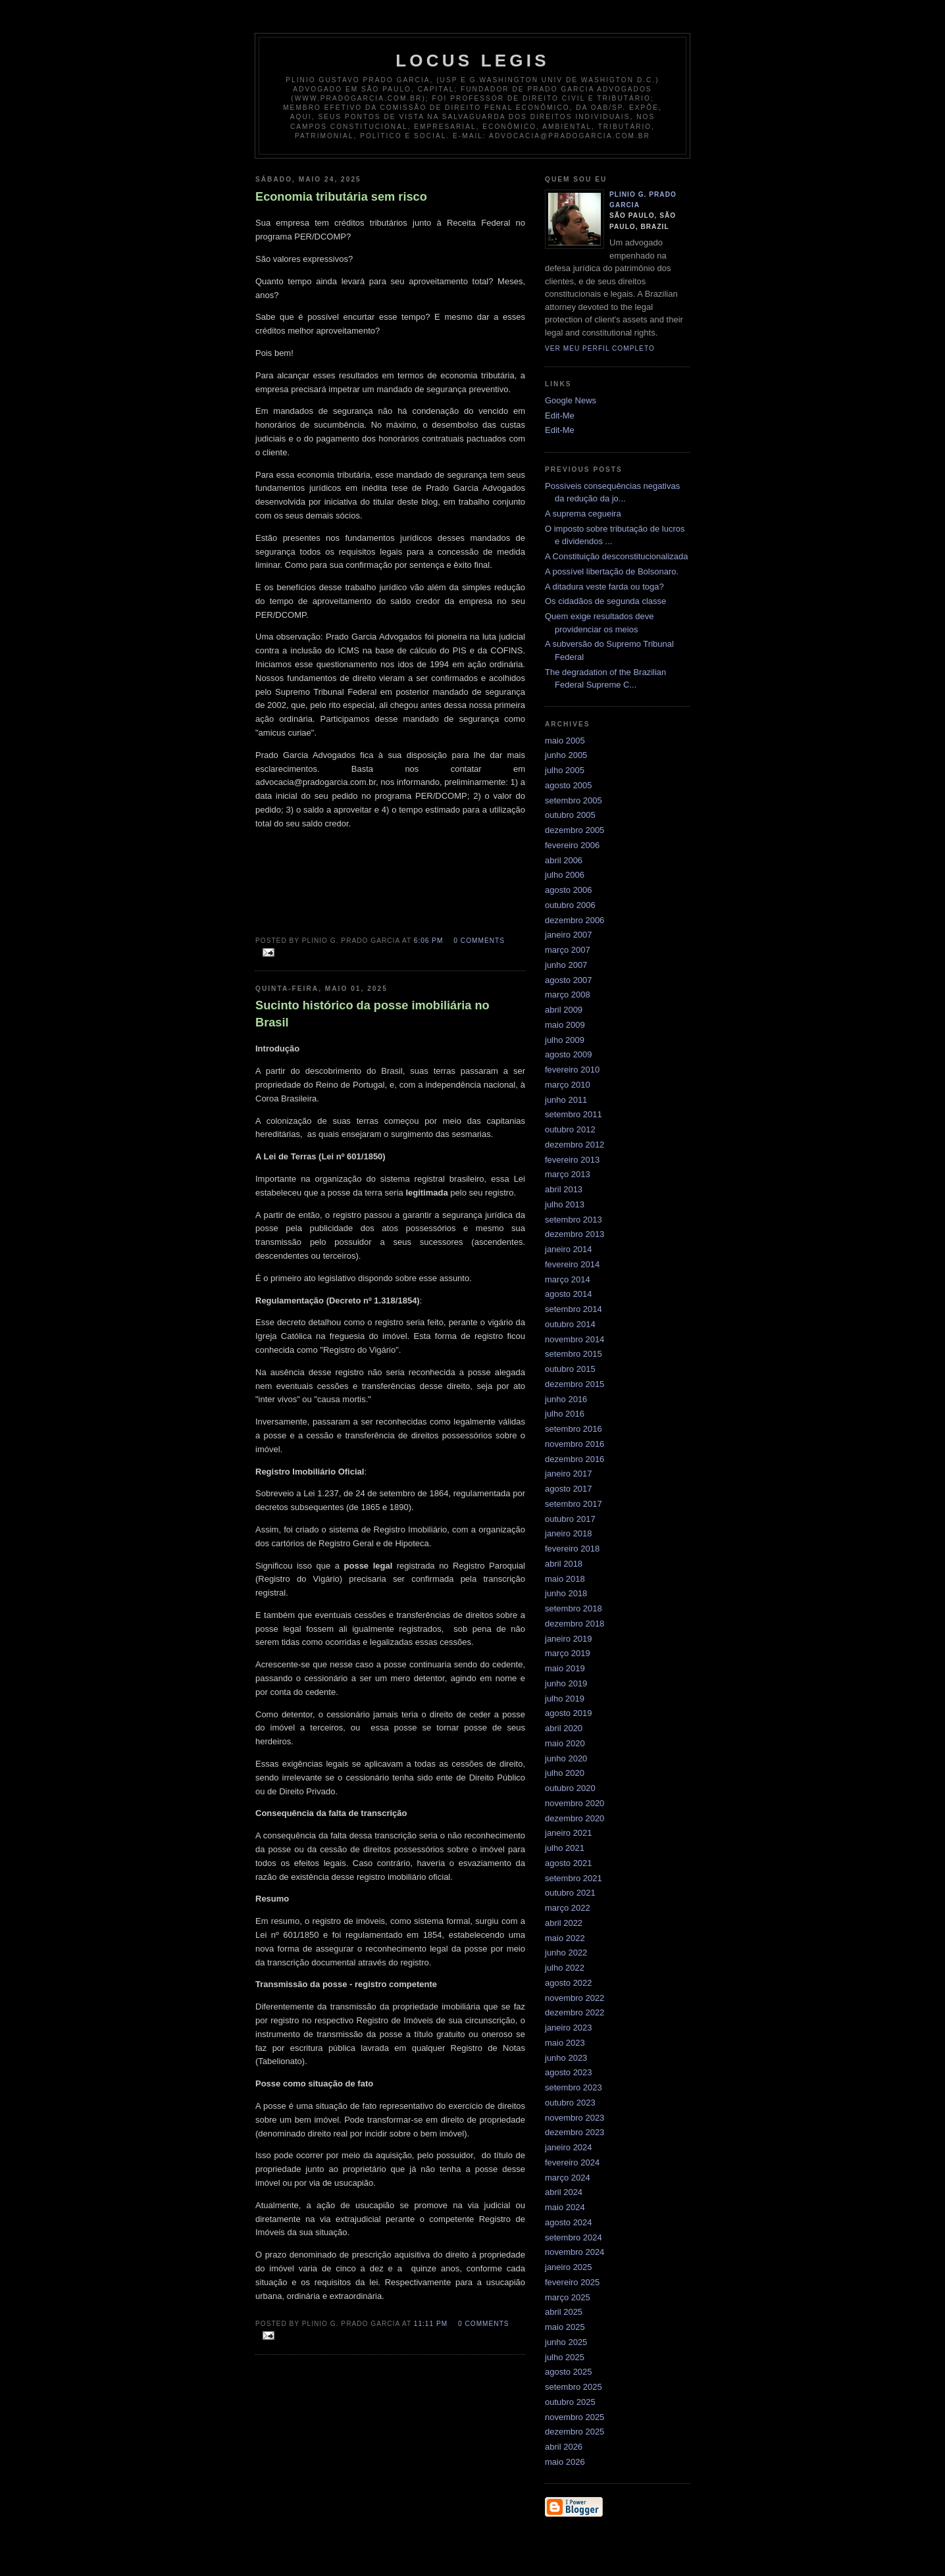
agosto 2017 (568, 1489)
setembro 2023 (573, 2087)
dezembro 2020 (574, 1818)
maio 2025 (565, 2327)
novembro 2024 (574, 2252)
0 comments (479, 940)
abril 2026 (563, 2447)
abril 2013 (563, 1189)
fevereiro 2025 (572, 2282)
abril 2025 (563, 2312)
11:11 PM (430, 2323)
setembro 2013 (573, 1220)
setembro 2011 (573, 1114)
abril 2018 (563, 1564)
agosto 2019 (568, 1713)
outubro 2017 (570, 1519)
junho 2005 (566, 755)
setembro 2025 (573, 2387)
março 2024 (567, 2178)
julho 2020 (564, 1773)
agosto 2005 (568, 785)
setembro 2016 (573, 1429)
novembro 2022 (574, 1998)
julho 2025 (564, 2357)
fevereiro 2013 (572, 1160)
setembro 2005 (573, 800)
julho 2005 (564, 770)
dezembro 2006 (574, 920)
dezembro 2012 (574, 1144)
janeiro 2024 (568, 2147)
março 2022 (567, 1908)
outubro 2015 (570, 1369)
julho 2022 (564, 1968)
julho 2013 (564, 1204)
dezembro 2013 (574, 1234)
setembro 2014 (573, 1309)
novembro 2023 (574, 2118)
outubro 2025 (570, 2402)
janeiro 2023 (568, 2028)
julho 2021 (564, 1848)
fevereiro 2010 (572, 1069)
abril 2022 (563, 1923)
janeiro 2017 (568, 1473)
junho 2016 (566, 1399)
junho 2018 (566, 1593)
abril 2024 (563, 2192)
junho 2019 (566, 1683)
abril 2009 (563, 1010)
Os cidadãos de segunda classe (605, 601)
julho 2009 (564, 1040)
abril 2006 (563, 860)
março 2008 (567, 994)
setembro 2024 (573, 2237)
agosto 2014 (568, 1294)
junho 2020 (566, 1758)
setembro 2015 (573, 1354)
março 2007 (567, 950)
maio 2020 (565, 1743)
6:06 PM (429, 940)
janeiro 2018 (568, 1533)
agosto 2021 (568, 1863)
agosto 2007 (568, 980)
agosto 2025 (568, 2372)
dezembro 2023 (574, 2132)
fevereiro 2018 (572, 1548)
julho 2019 (564, 1699)
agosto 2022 (568, 1983)
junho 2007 (566, 965)
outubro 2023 (570, 2103)
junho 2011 (566, 1100)
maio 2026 (565, 2462)
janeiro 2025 (568, 2267)
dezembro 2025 (574, 2432)
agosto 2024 (568, 2222)
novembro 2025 (574, 2417)
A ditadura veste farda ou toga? (604, 587)
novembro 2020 (574, 1803)
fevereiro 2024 (572, 2162)
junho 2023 (566, 2058)
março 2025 (567, 2297)
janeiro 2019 (568, 1639)
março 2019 (567, 1653)
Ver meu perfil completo (600, 348)
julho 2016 (564, 1414)
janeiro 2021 (568, 1833)
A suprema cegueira (583, 513)
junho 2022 (566, 1952)
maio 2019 (565, 1668)
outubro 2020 (570, 1788)
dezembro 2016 (574, 1459)
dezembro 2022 (574, 2012)
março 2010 (567, 1085)
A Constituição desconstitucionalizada (616, 556)
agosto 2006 (568, 890)
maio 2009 (565, 1025)
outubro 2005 (570, 815)
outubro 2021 (570, 1893)
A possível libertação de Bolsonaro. (611, 571)
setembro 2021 (573, 1878)
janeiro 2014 (568, 1249)
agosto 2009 (568, 1054)
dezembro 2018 (574, 1624)
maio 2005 (565, 740)
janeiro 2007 (568, 935)
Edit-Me (560, 415)
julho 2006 (564, 875)
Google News (570, 400)
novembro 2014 (574, 1339)
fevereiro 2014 (572, 1264)
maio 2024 (565, 2207)
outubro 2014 (570, 1324)
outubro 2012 (570, 1129)
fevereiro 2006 (572, 845)
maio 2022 (565, 1938)
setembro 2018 (573, 1608)
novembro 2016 (574, 1444)
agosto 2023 (568, 2072)
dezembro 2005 (574, 830)
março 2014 (567, 1279)
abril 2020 (563, 1728)
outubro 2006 (570, 905)
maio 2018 (565, 1579)
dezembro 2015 (574, 1384)
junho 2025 (566, 2342)
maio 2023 (565, 2043)
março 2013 (567, 1174)
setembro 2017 (573, 1504)
